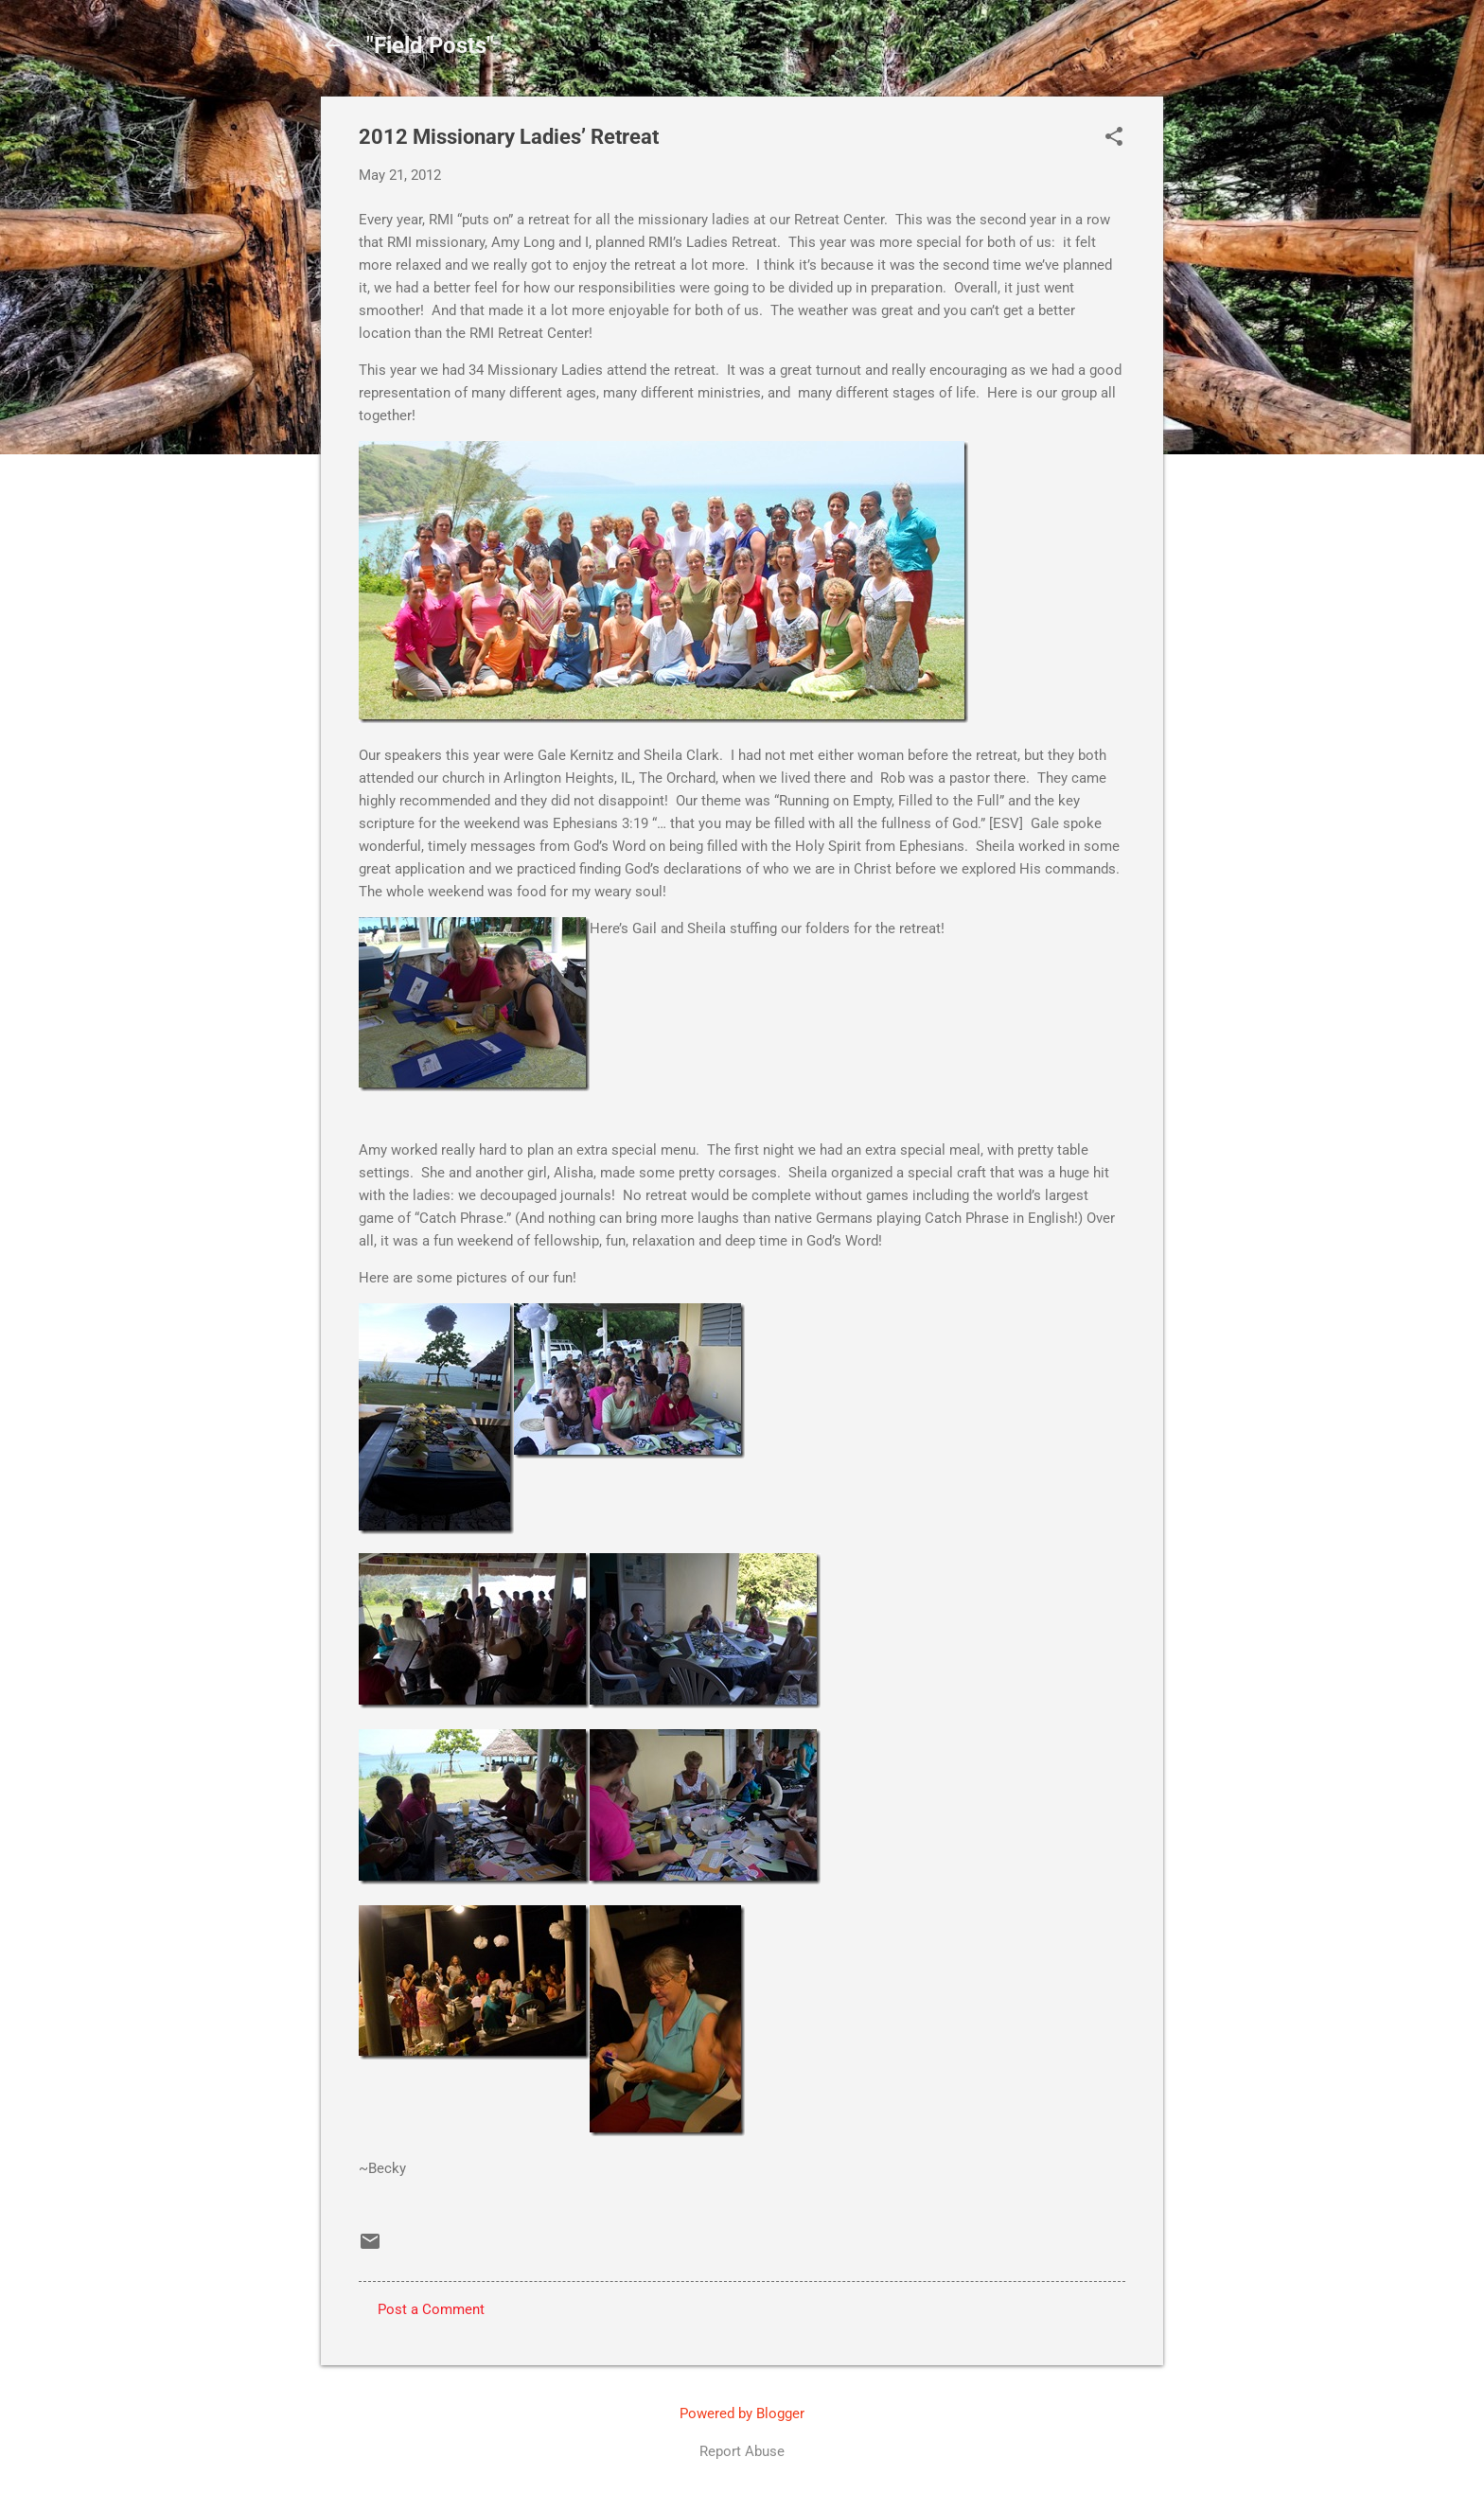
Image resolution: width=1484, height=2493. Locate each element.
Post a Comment (431, 2309)
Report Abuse (742, 2451)
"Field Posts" (430, 45)
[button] (1114, 138)
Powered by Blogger (742, 2413)
